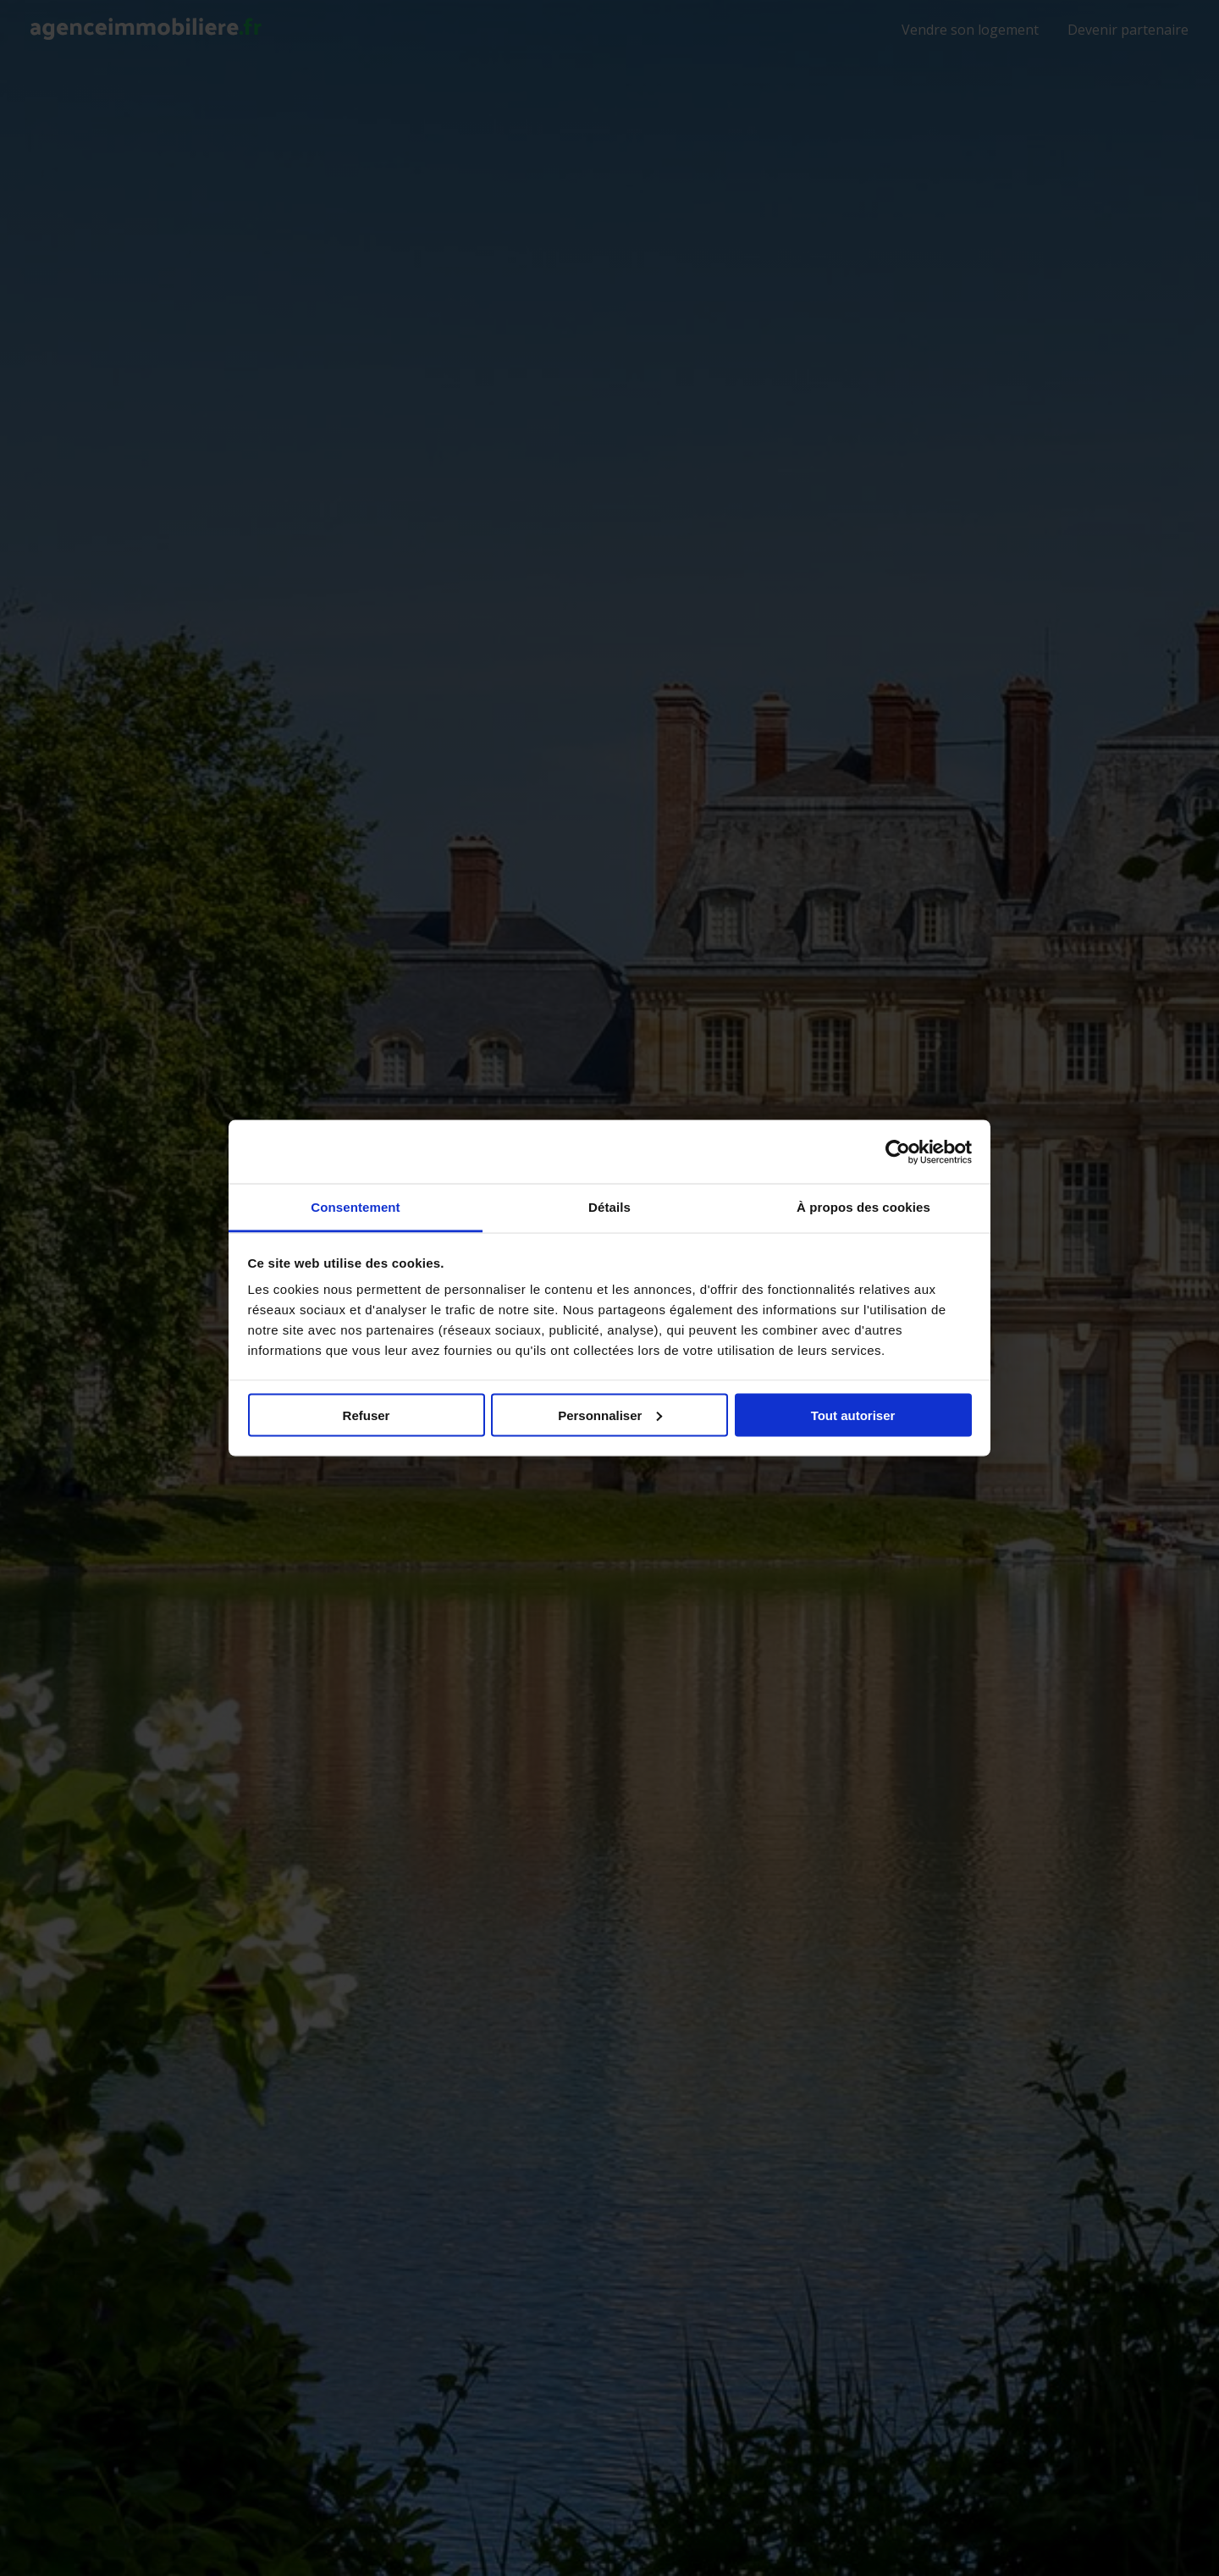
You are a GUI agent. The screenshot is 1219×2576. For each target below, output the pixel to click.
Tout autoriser (853, 1414)
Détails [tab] (609, 1207)
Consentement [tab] (355, 1207)
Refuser (366, 1414)
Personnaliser (610, 1414)
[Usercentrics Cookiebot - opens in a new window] (898, 1151)
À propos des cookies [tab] (863, 1207)
